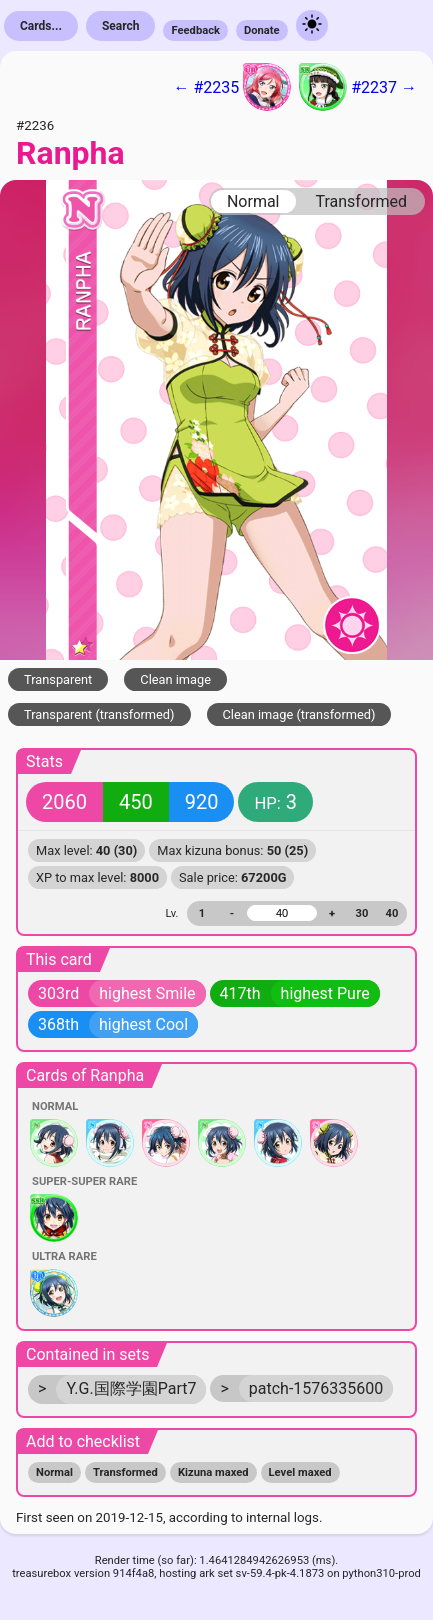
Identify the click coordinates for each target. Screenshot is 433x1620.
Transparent (58, 679)
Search (121, 26)
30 (362, 913)
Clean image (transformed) (299, 714)
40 (392, 913)
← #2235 (232, 87)
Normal (253, 201)
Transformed (361, 201)
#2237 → (358, 87)
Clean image (175, 679)
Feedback (195, 30)
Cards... (41, 26)
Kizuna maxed (213, 1472)
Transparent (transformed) (99, 714)
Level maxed (300, 1472)
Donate (262, 30)
